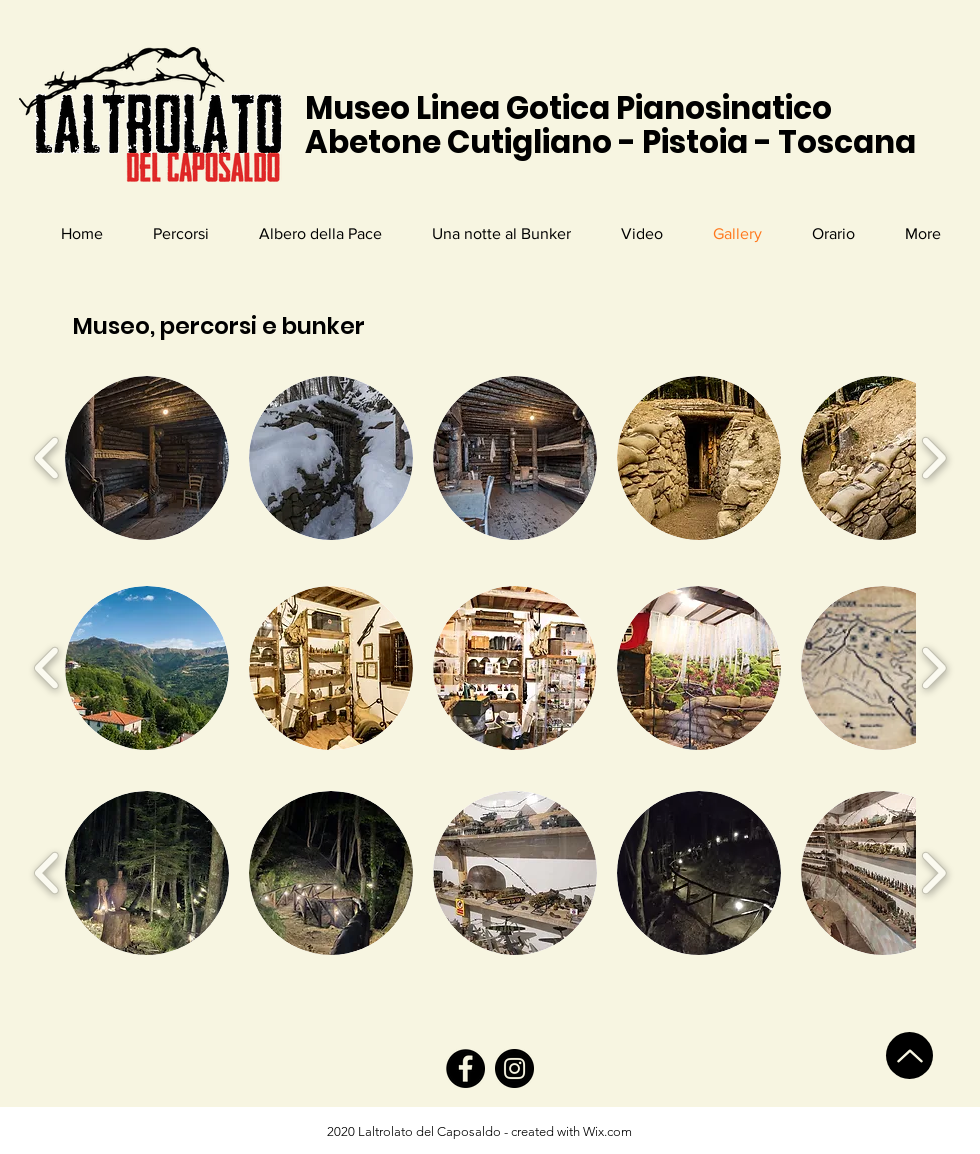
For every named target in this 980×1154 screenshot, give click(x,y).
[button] (147, 458)
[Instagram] (514, 1068)
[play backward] (47, 458)
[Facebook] (465, 1068)
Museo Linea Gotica (460, 108)
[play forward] (933, 458)
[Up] (909, 1055)
